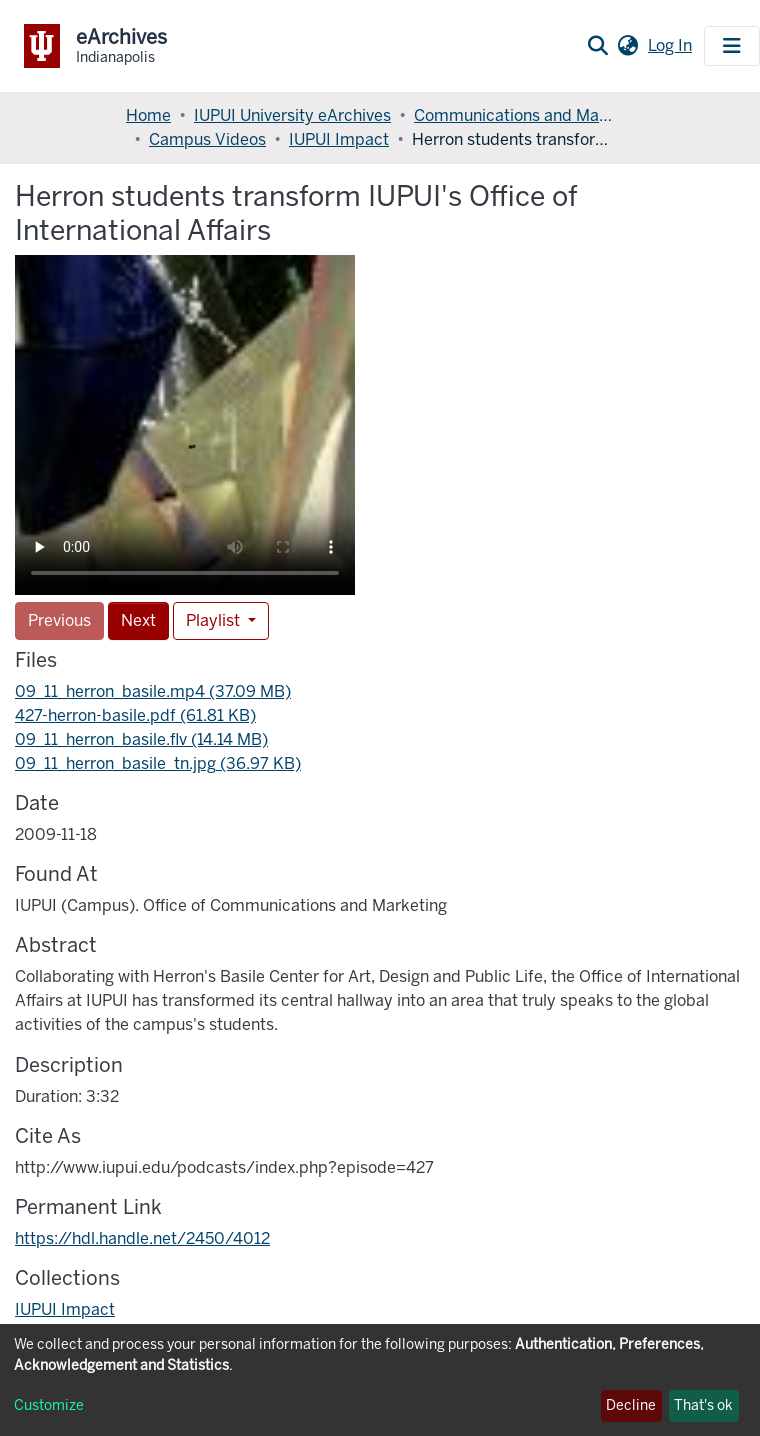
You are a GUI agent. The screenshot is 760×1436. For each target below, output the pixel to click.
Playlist (215, 620)
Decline (631, 1405)
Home (148, 115)
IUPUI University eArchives (292, 115)
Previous (59, 620)
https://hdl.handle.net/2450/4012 (142, 1238)
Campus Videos (207, 139)
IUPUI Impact (339, 139)
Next (138, 620)
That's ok (703, 1405)
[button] (627, 46)
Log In (672, 45)
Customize (49, 1405)
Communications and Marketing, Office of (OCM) (514, 115)
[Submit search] (597, 46)
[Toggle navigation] (732, 46)
